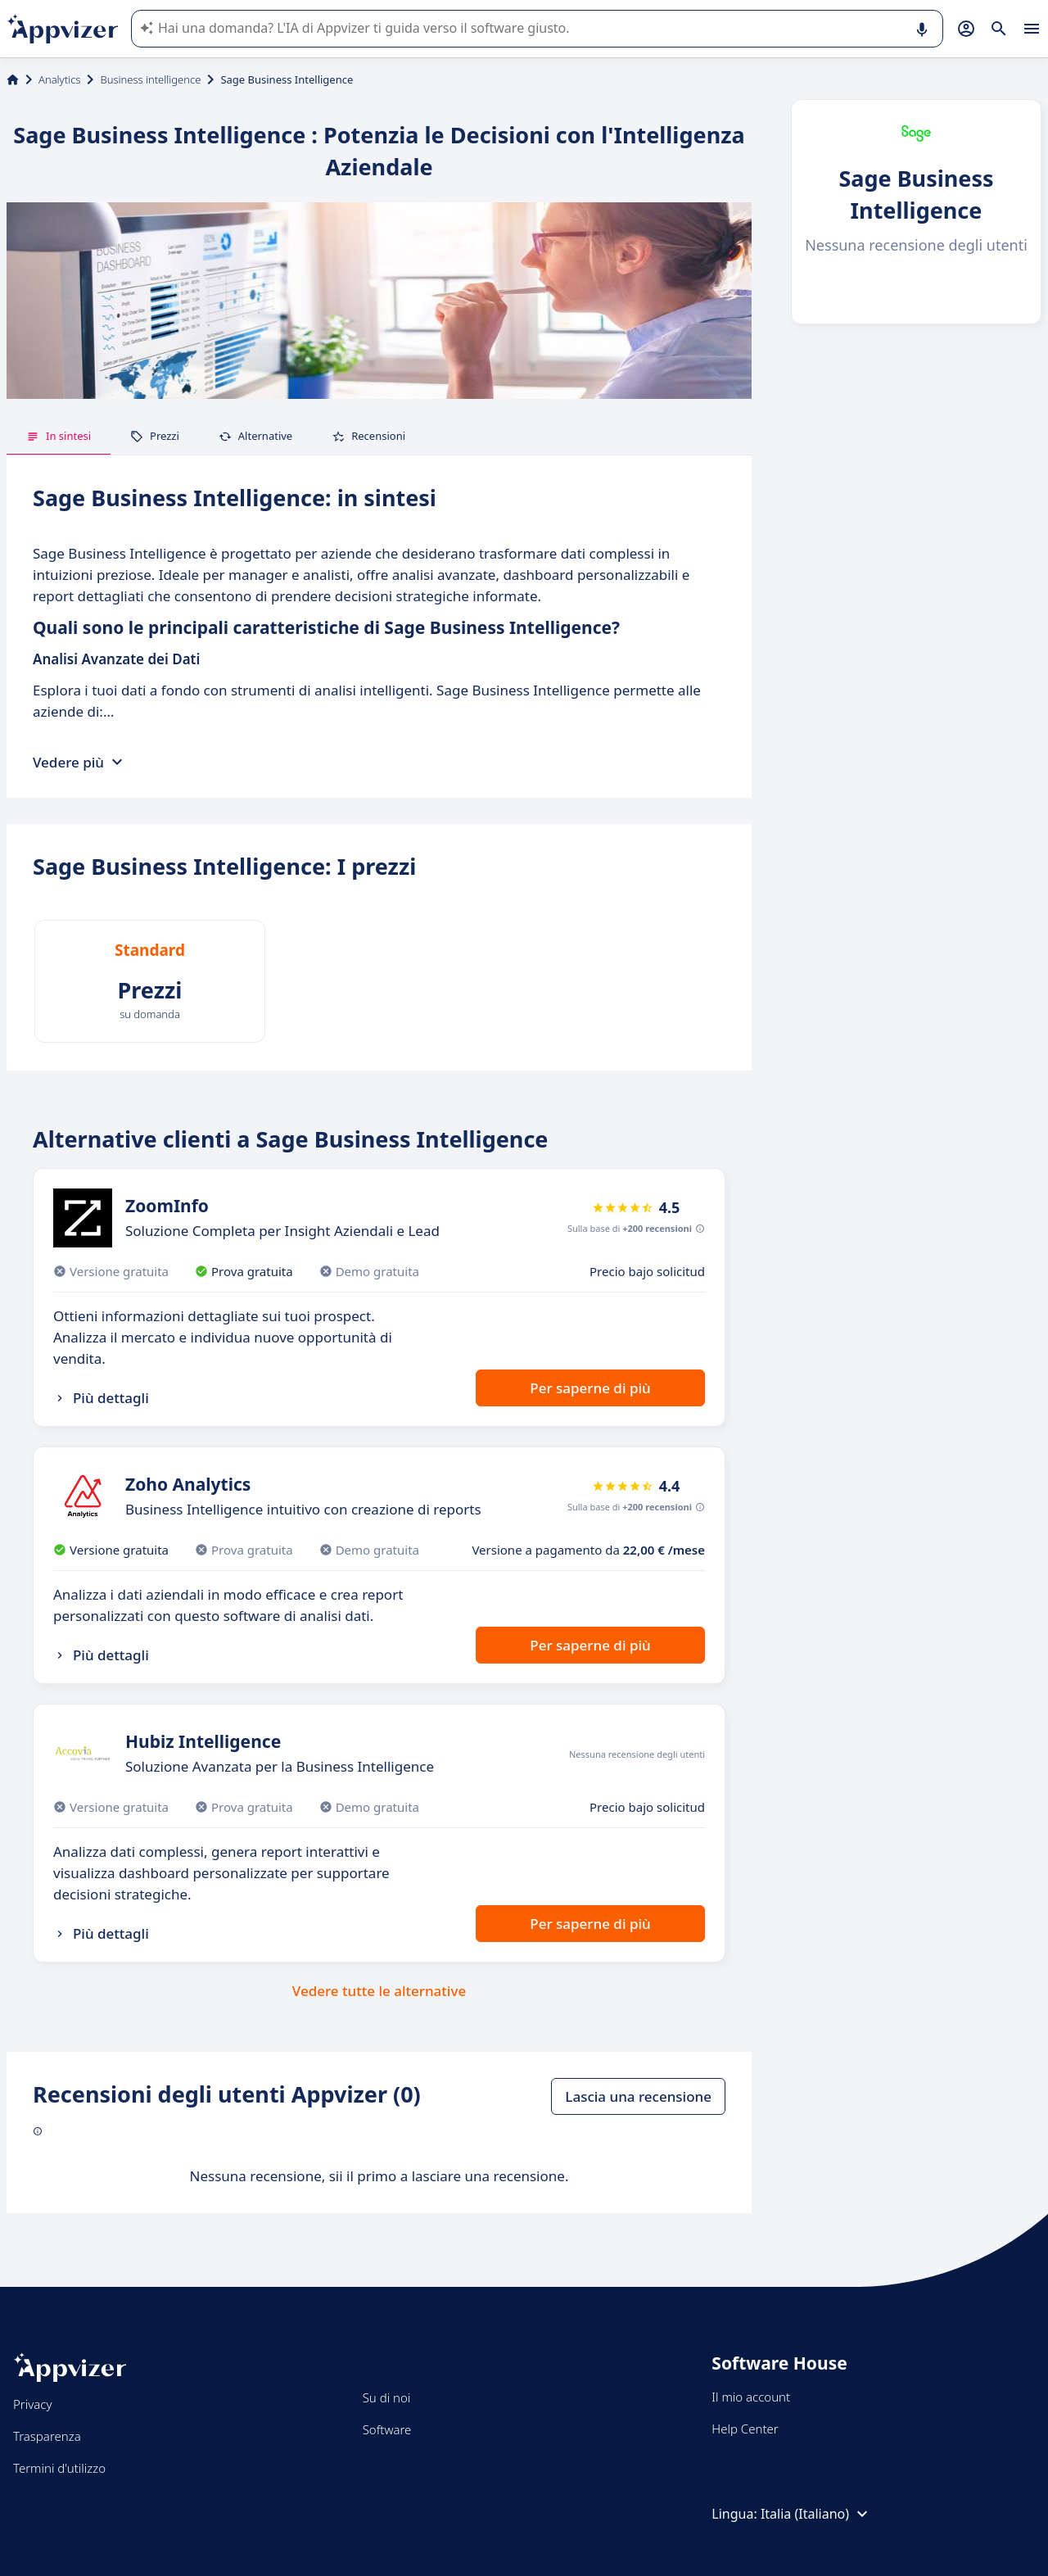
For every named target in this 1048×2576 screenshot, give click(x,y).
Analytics (59, 79)
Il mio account (750, 2396)
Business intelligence (150, 79)
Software (387, 2429)
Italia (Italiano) (816, 2514)
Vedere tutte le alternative (379, 1990)
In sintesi (58, 435)
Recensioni (368, 435)
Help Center (744, 2428)
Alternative (255, 435)
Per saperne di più (590, 1388)
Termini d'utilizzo (59, 2468)
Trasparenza (47, 2436)
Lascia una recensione (638, 2096)
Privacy (32, 2404)
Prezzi (154, 435)
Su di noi (387, 2397)
